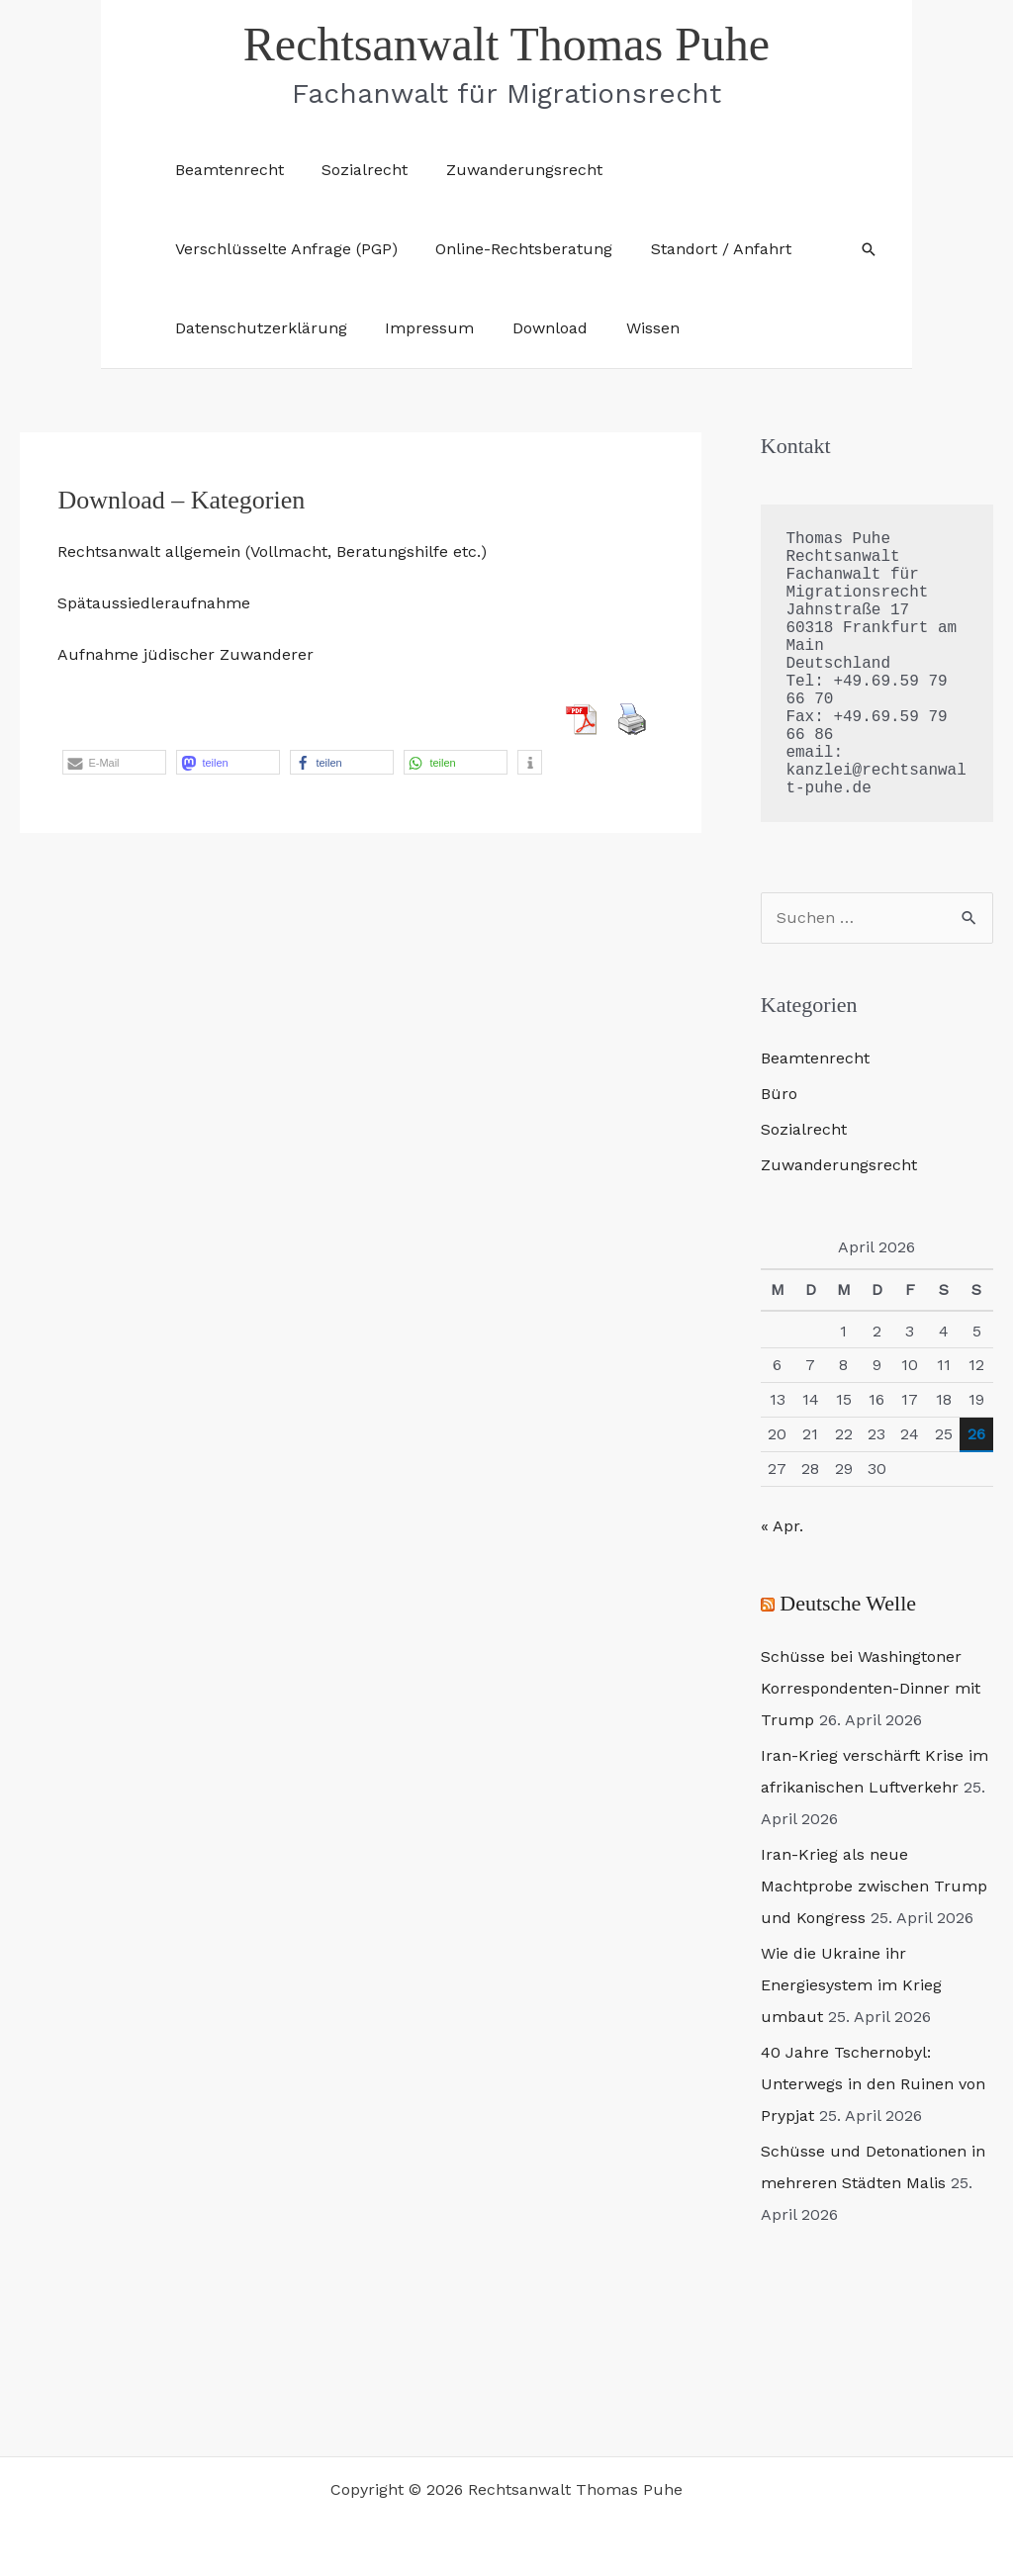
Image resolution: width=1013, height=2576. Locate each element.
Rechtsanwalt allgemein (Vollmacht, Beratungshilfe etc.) (272, 551)
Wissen (629, 328)
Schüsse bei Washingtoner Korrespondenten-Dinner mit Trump (870, 1688)
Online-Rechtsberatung (513, 248)
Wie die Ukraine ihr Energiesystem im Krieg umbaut (851, 1985)
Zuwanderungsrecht (507, 169)
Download (533, 328)
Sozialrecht (355, 169)
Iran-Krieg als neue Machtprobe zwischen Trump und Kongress (874, 1886)
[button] (868, 249)
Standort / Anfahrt (704, 248)
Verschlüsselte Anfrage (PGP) (282, 248)
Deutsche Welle (848, 1603)
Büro (779, 1093)
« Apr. (782, 1526)
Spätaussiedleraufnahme (153, 603)
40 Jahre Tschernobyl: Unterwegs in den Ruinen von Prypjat (873, 2084)
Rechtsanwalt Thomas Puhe (506, 44)
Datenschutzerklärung (257, 328)
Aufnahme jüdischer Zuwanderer (185, 654)
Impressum (419, 328)
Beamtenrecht (225, 169)
